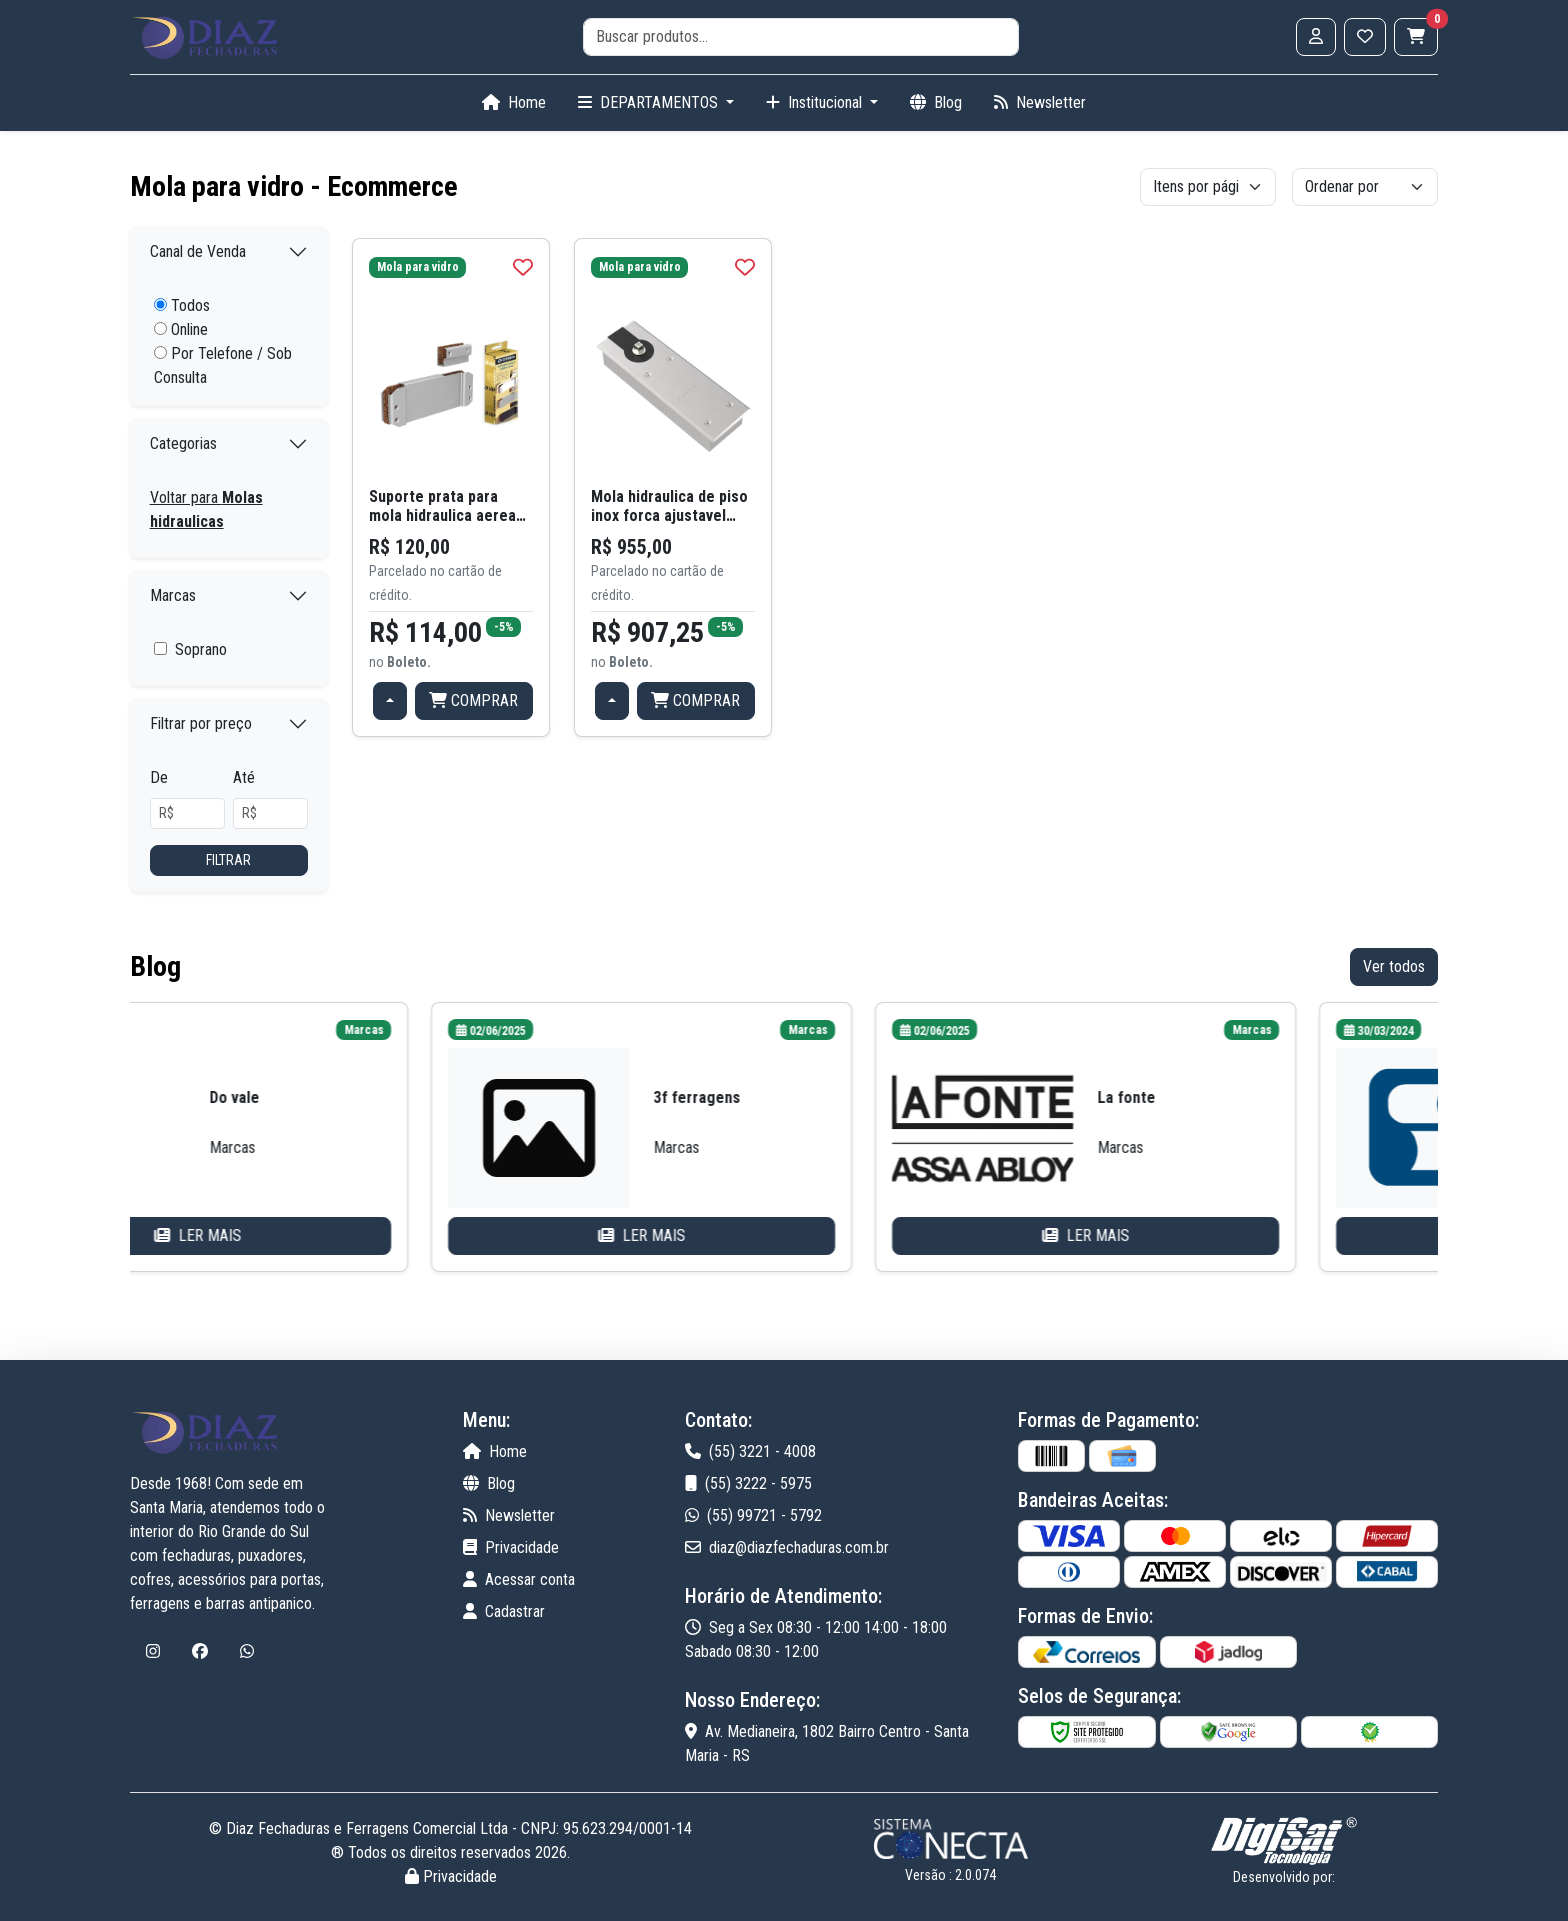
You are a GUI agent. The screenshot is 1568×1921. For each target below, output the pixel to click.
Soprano (201, 649)
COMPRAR (473, 700)
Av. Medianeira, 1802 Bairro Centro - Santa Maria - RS (827, 1743)
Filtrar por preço (201, 723)
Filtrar (228, 860)
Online (181, 329)
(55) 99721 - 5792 (753, 1515)
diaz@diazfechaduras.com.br (787, 1547)
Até (244, 777)
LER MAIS (339, 1235)
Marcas (173, 595)
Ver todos (1394, 966)
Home (514, 102)
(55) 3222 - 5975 (748, 1483)
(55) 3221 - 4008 (750, 1451)
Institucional (816, 102)
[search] (801, 37)
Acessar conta (519, 1579)
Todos (182, 305)
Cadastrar (504, 1611)
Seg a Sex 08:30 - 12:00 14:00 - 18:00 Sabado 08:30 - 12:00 (816, 1639)
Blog (936, 102)
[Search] (801, 37)
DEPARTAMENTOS (650, 102)
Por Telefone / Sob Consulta (223, 365)
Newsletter (1040, 102)
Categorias (183, 443)
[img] (523, 267)
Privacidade (511, 1547)
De (159, 777)
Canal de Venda (198, 251)
